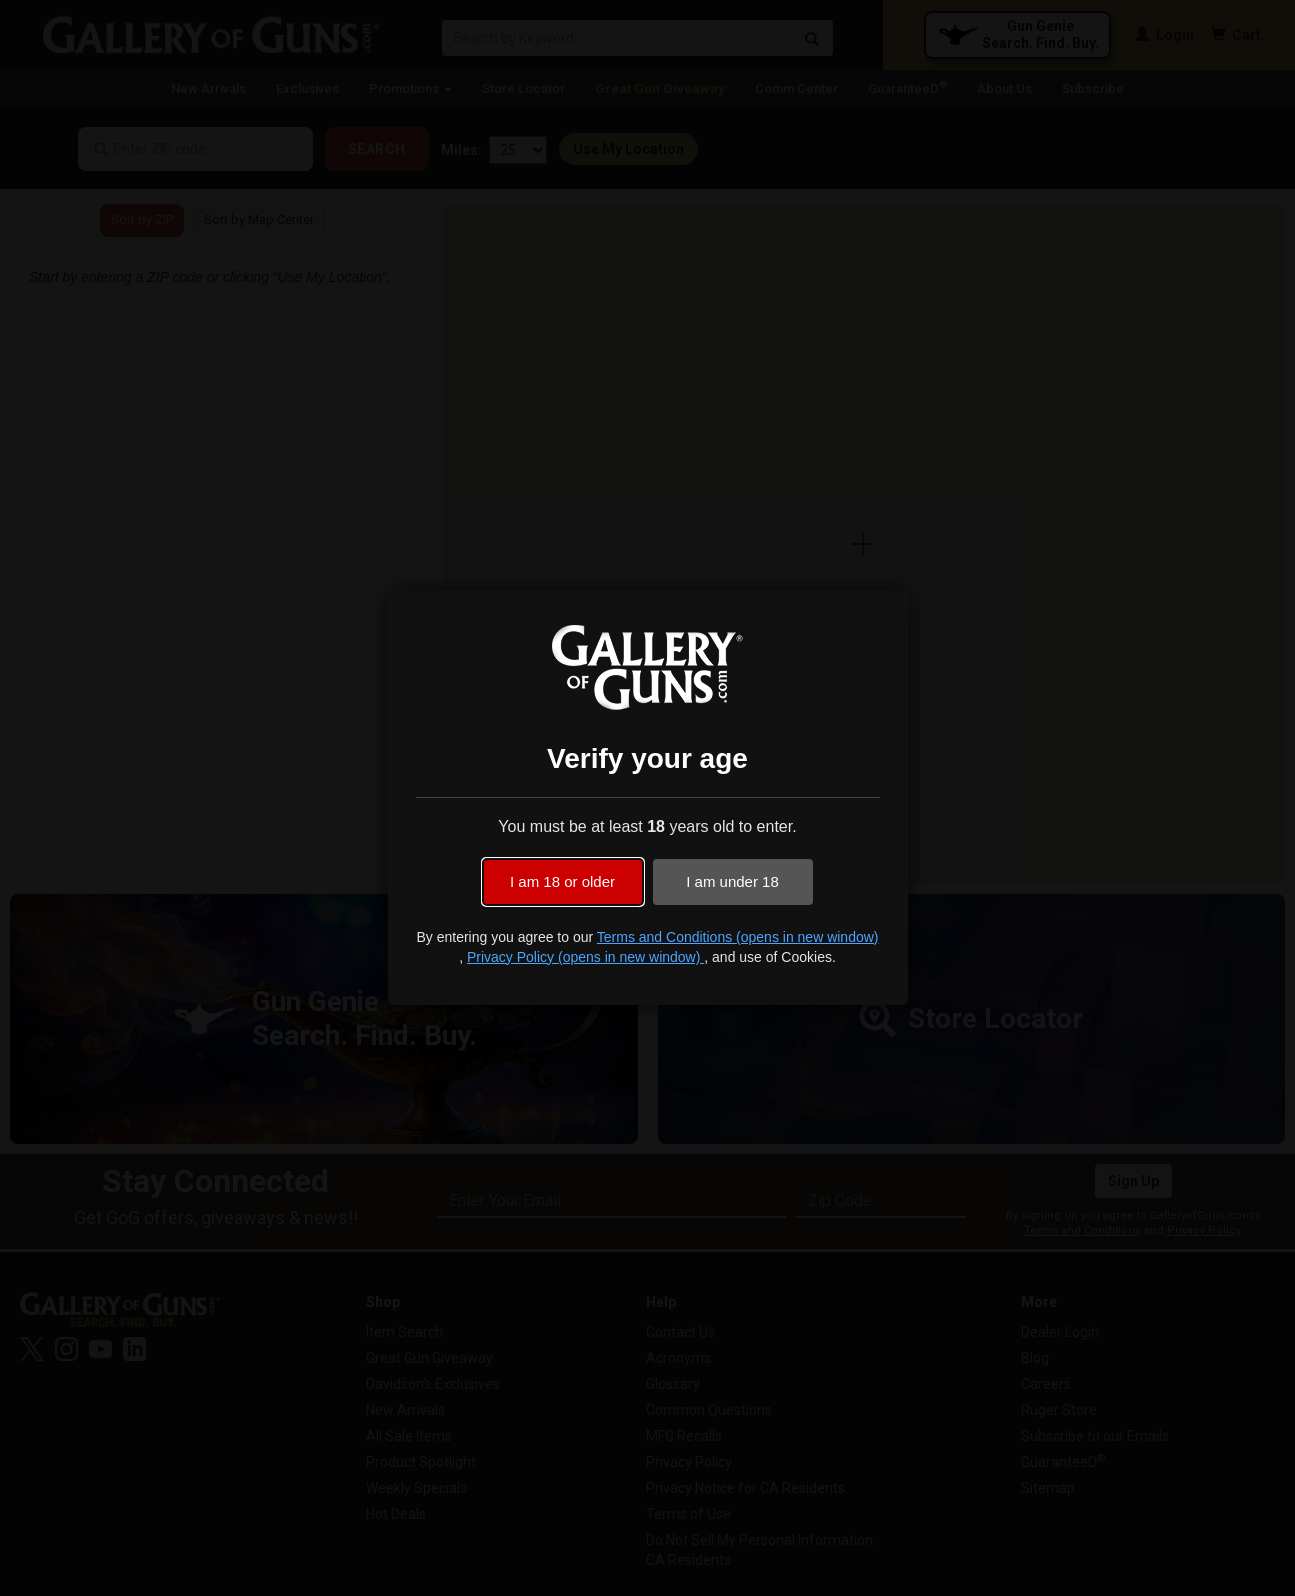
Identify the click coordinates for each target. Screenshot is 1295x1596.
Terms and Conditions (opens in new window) (738, 937)
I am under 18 (732, 881)
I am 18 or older (562, 881)
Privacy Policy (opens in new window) (585, 957)
